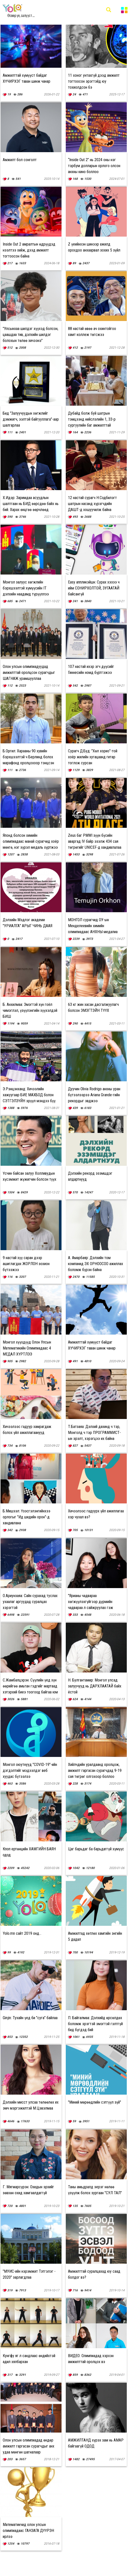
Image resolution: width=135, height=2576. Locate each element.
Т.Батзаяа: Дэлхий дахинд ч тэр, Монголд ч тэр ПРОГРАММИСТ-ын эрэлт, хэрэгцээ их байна (94, 1432)
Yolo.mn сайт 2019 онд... (22, 1933)
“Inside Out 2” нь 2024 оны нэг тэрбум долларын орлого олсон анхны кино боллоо (94, 165)
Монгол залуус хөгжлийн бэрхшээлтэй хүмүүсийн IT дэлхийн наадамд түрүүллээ (26, 588)
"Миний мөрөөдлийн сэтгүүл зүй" (94, 2102)
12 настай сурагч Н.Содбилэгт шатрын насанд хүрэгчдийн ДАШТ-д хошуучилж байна (92, 503)
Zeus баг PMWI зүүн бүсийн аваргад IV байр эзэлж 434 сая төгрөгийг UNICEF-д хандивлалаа (94, 841)
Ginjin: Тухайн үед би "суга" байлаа (30, 2017)
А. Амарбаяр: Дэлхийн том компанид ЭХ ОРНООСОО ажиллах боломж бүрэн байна (95, 1263)
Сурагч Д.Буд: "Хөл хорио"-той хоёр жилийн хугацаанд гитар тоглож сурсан (92, 757)
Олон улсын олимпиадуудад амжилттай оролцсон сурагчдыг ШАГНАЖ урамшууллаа (29, 672)
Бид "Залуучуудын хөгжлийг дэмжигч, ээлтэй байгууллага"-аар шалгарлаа (31, 419)
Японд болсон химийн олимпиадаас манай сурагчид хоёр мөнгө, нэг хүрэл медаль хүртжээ (31, 841)
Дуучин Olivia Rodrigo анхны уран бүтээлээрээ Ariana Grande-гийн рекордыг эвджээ (94, 1095)
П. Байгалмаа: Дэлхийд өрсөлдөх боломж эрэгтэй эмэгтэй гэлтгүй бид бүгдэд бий (95, 2023)
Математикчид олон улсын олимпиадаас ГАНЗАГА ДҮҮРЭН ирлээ (28, 2530)
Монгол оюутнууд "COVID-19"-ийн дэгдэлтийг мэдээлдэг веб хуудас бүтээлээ (30, 1770)
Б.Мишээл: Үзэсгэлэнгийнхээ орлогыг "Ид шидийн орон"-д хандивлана (26, 1517)
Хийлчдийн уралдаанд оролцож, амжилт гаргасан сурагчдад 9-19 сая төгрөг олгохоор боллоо (95, 1770)
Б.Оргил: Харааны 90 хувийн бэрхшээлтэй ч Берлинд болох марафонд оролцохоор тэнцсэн (28, 757)
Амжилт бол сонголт (20, 159)
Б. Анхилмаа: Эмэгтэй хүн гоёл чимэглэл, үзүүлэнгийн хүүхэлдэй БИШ (30, 1010)
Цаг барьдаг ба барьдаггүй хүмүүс (96, 1849)
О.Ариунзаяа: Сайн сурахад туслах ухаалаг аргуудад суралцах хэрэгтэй (30, 1601)
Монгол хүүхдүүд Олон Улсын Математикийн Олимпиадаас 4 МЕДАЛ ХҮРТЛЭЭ (27, 1348)
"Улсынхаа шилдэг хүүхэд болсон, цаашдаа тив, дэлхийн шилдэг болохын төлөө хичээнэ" (30, 334)
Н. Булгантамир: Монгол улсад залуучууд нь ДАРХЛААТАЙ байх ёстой (94, 1686)
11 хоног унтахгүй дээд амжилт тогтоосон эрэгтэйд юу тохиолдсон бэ (94, 81)
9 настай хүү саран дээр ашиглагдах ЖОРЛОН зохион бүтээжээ (26, 1263)
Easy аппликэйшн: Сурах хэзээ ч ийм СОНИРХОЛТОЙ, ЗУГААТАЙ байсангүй (94, 588)
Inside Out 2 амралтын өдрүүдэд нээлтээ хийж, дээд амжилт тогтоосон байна (29, 250)
